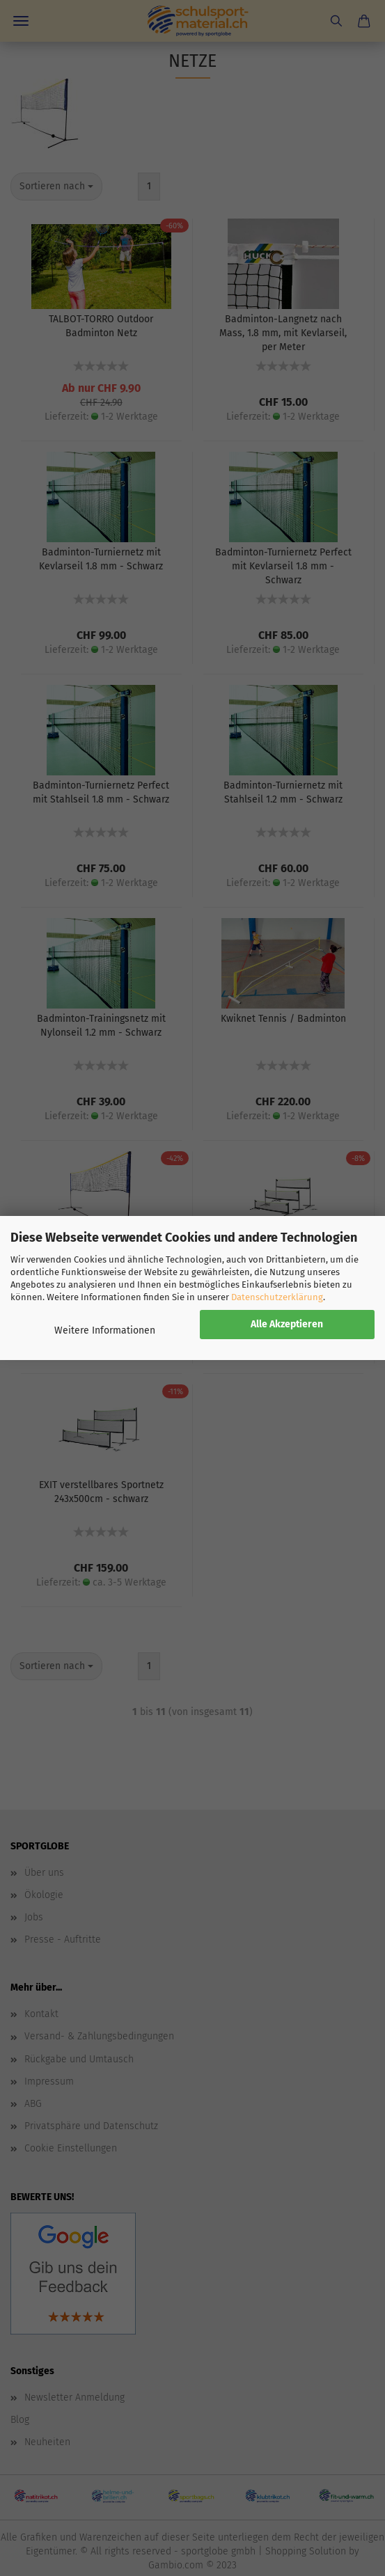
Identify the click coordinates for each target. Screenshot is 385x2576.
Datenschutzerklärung (277, 1297)
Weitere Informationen (104, 1330)
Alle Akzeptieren (287, 1324)
